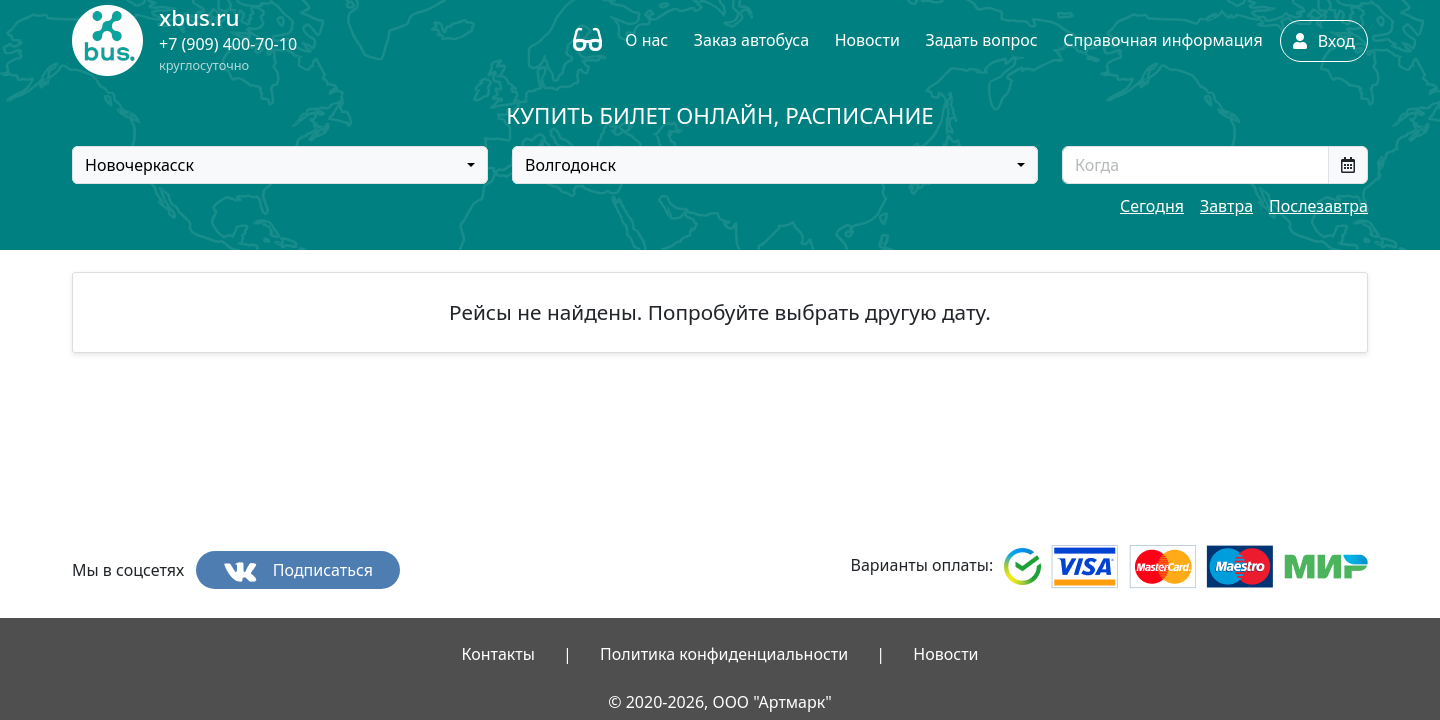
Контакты (497, 654)
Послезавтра (1318, 206)
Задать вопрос (981, 40)
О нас (646, 40)
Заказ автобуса (751, 40)
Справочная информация (1162, 40)
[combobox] (280, 165)
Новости (867, 40)
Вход (1324, 41)
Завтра (1226, 206)
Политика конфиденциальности (724, 654)
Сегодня (1152, 206)
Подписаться (298, 570)
